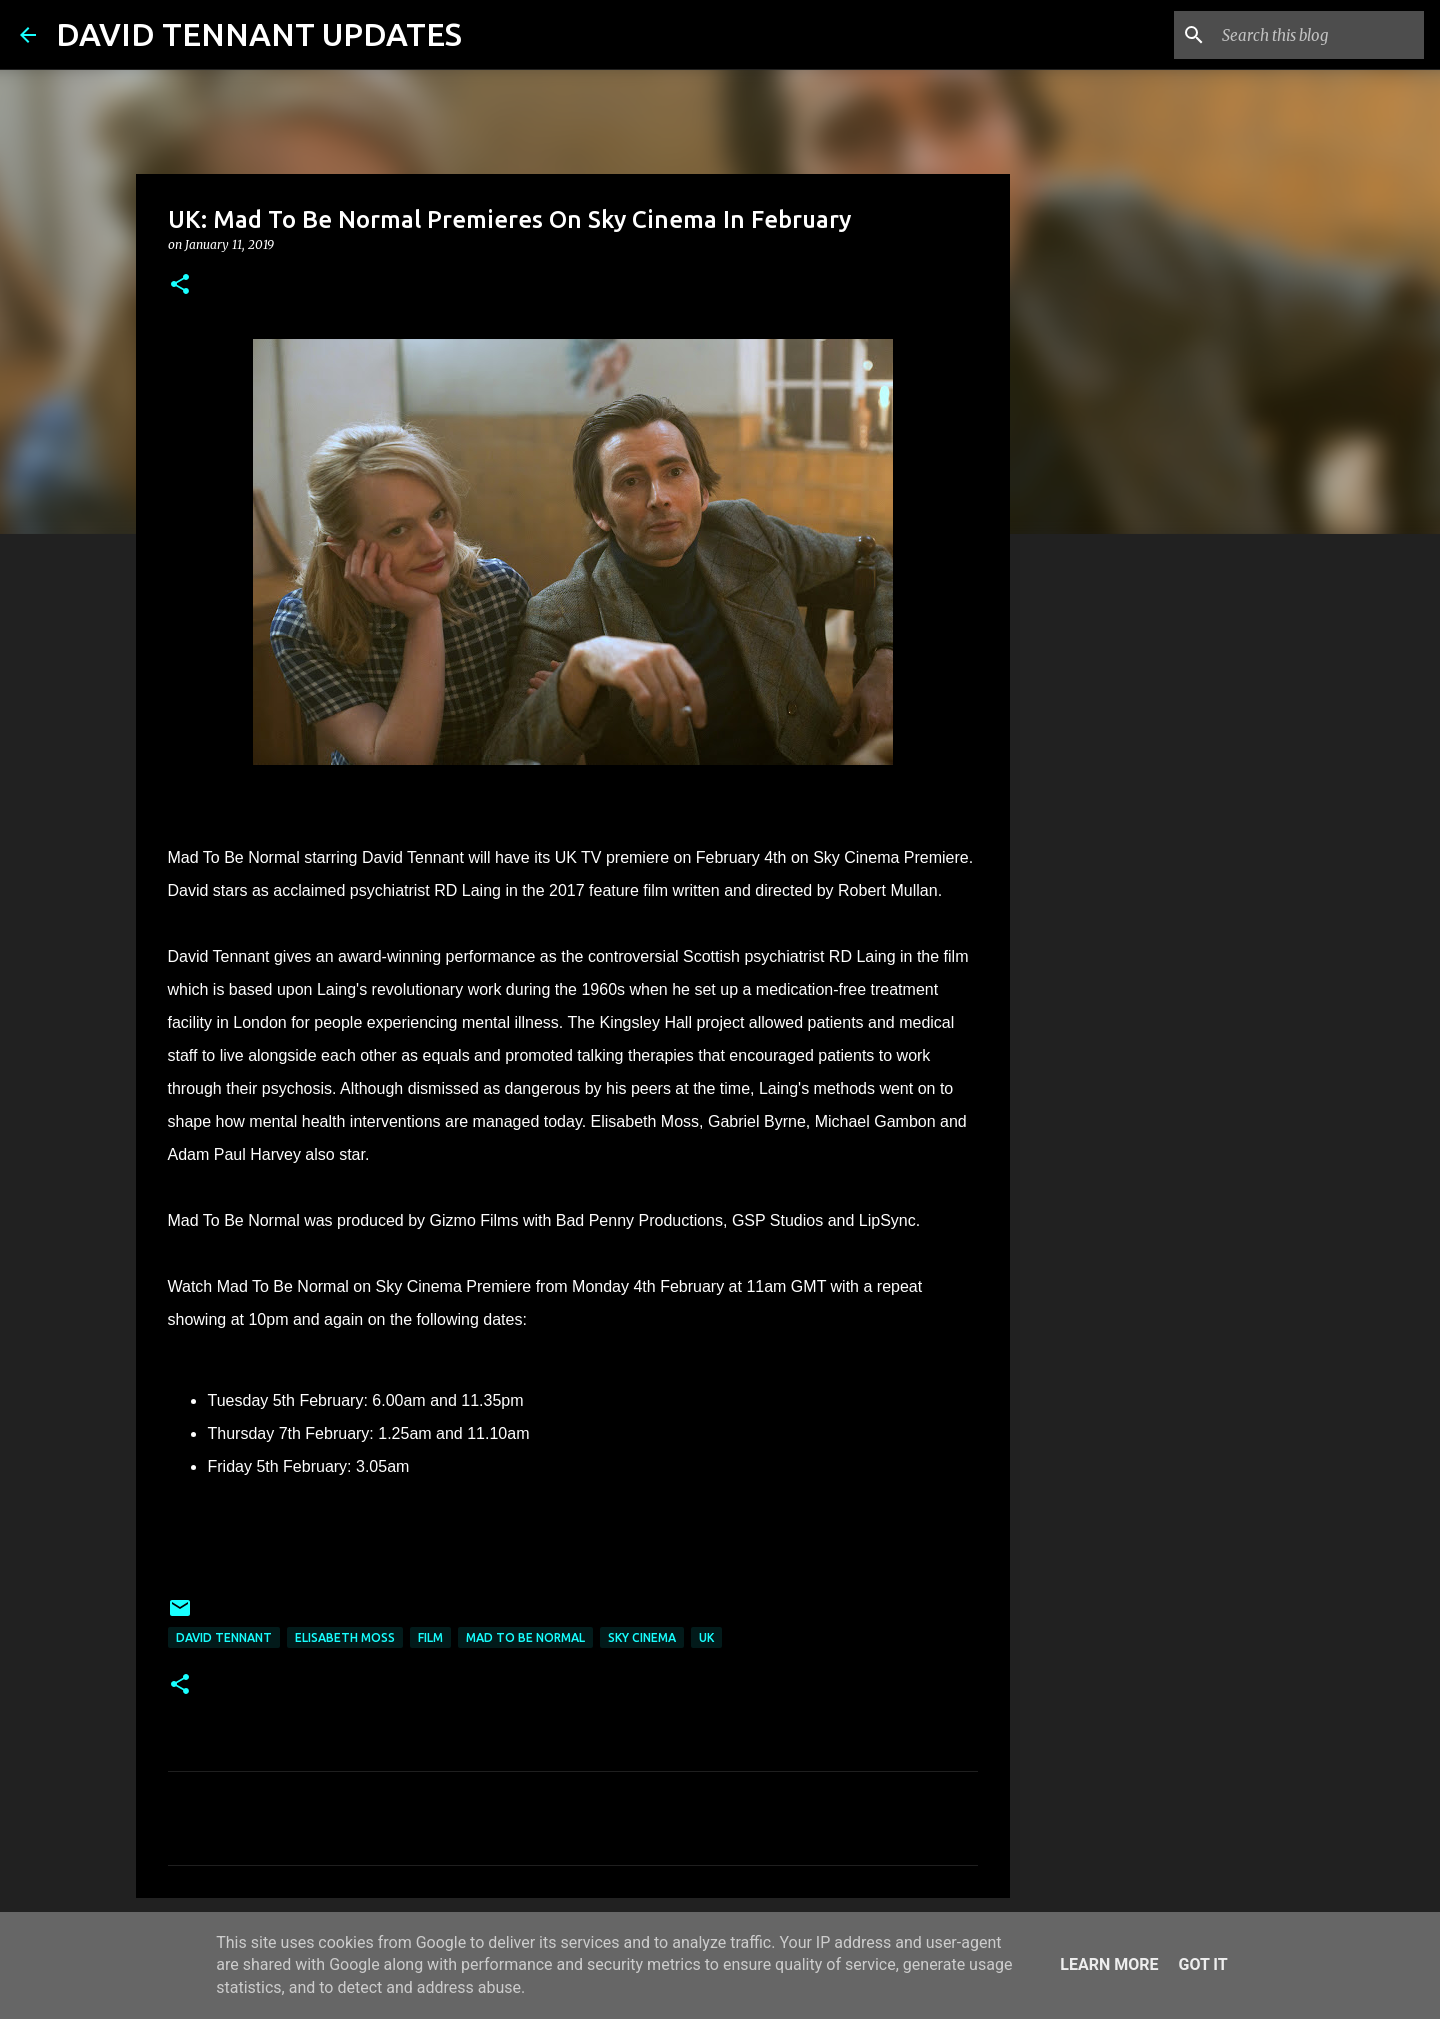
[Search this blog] (1319, 35)
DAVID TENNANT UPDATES (259, 34)
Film (430, 1637)
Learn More (1109, 1964)
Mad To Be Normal (525, 1637)
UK (706, 1637)
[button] (180, 285)
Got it (1202, 1964)
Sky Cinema (642, 1637)
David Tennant (224, 1637)
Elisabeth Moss (345, 1637)
